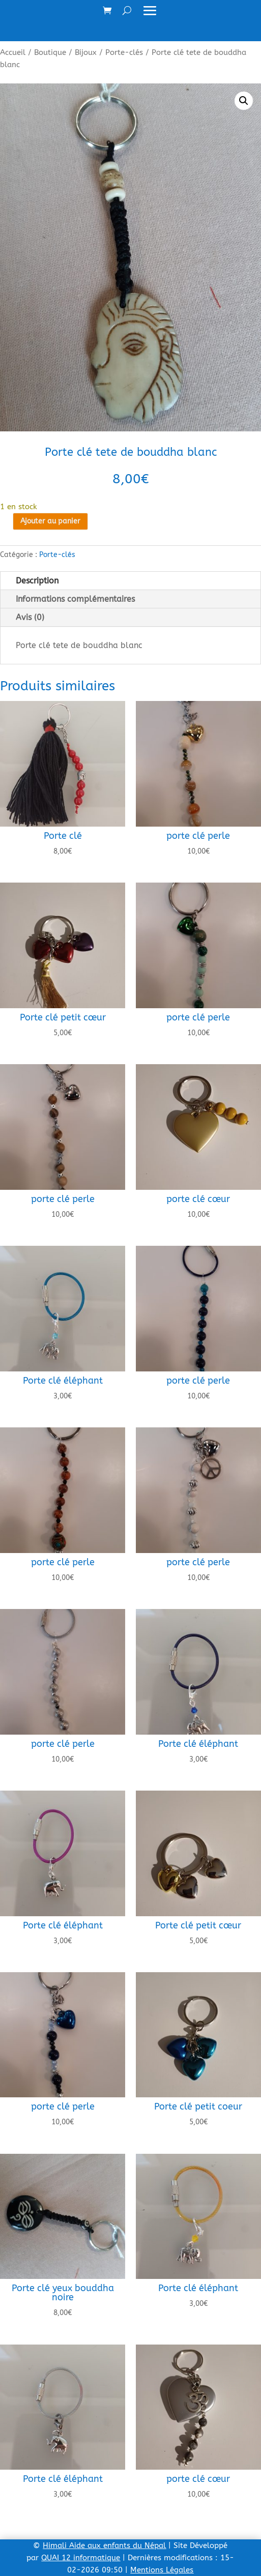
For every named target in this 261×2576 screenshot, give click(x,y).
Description (37, 581)
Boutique (50, 52)
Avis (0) (30, 617)
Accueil (12, 52)
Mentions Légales (161, 2569)
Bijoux (86, 52)
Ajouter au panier (50, 521)
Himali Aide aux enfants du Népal (104, 2545)
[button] (244, 101)
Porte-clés (124, 52)
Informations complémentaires (75, 599)
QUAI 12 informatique (80, 2557)
